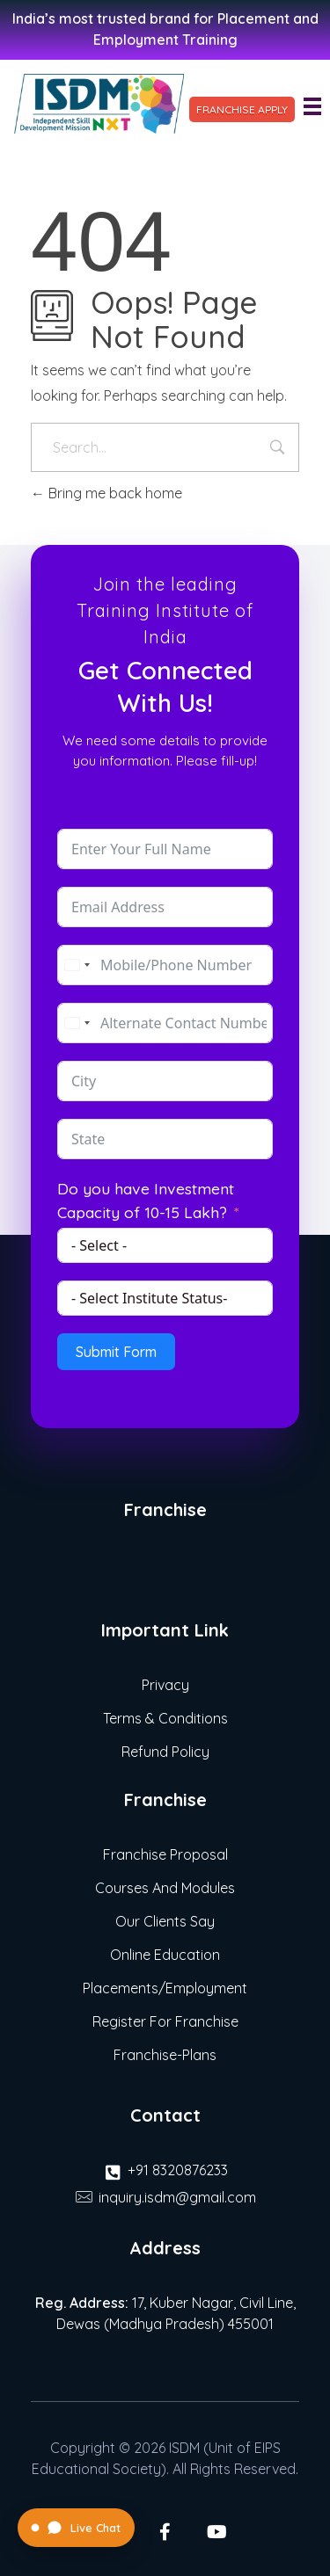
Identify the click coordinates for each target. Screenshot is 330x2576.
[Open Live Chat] (76, 2527)
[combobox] (76, 965)
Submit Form (116, 1352)
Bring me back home (106, 493)
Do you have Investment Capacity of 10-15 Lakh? (145, 1200)
